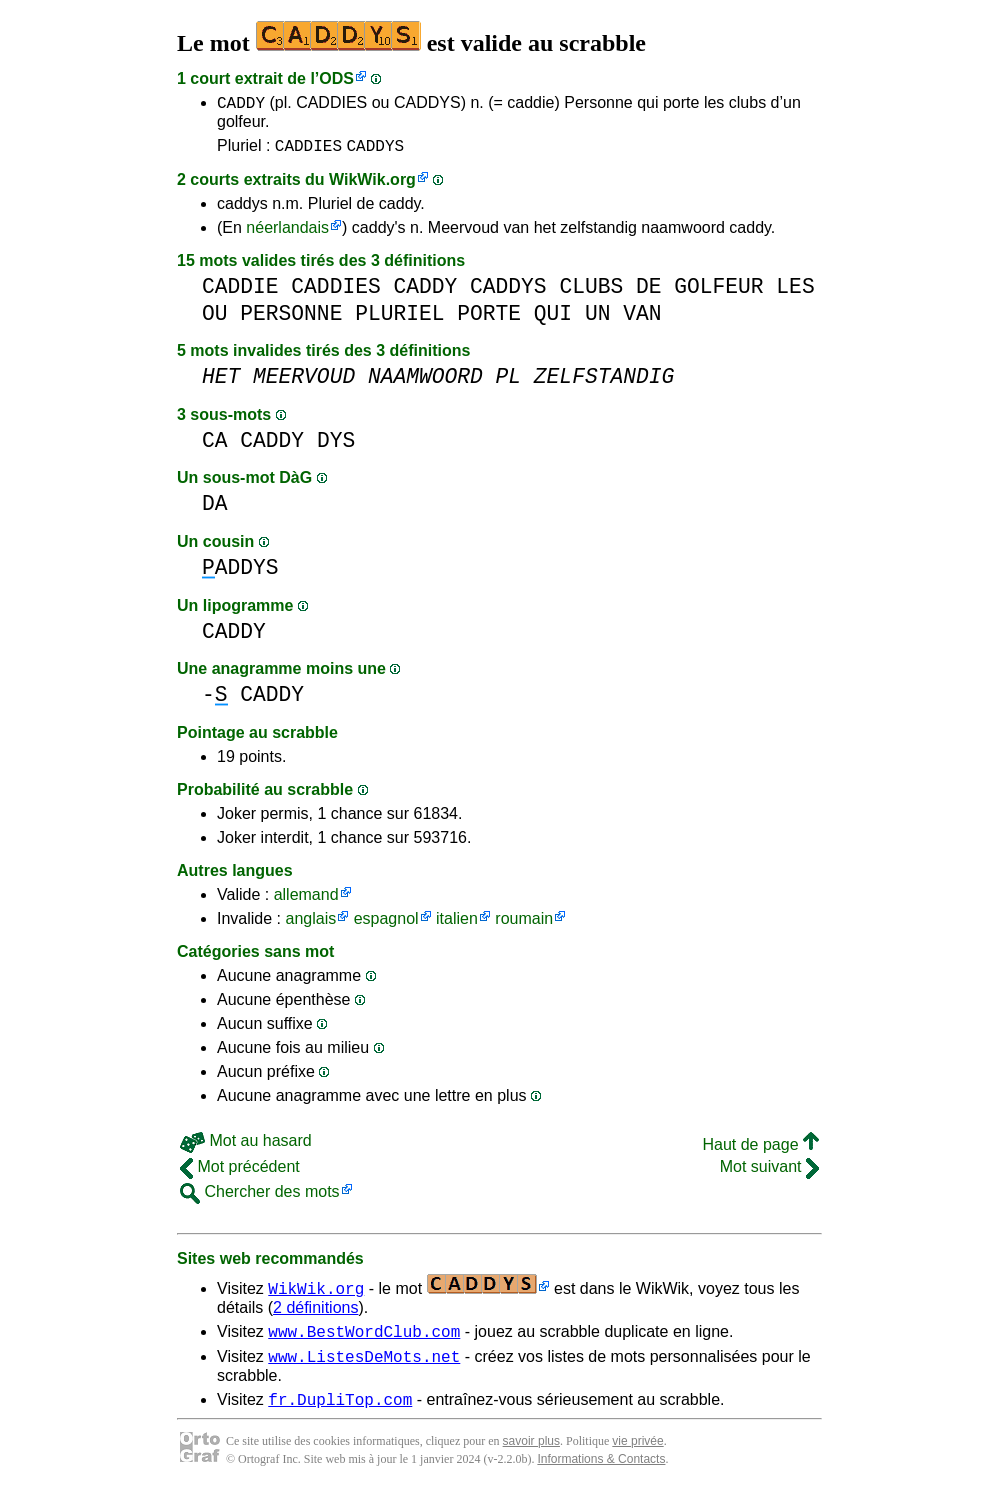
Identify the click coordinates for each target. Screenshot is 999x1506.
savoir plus (531, 1456)
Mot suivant (769, 1172)
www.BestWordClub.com (364, 1340)
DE (649, 292)
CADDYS (375, 151)
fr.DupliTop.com (340, 1414)
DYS (336, 446)
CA (215, 446)
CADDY (241, 105)
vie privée (637, 1456)
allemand (306, 900)
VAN (642, 319)
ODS (336, 78)
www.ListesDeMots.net (364, 1368)
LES (795, 292)
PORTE (489, 319)
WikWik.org (372, 185)
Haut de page (760, 1150)
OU (215, 319)
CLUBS (591, 292)
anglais (310, 924)
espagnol (386, 924)
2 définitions (315, 1313)
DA (215, 509)
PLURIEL (399, 319)
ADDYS (240, 573)
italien (457, 924)
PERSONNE (291, 319)
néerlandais (287, 233)
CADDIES (308, 151)
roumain (524, 924)
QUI (553, 319)
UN (598, 319)
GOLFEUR (718, 292)
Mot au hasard (246, 1146)
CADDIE (240, 292)
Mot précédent (240, 1172)
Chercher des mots (260, 1197)
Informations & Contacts (601, 1474)
